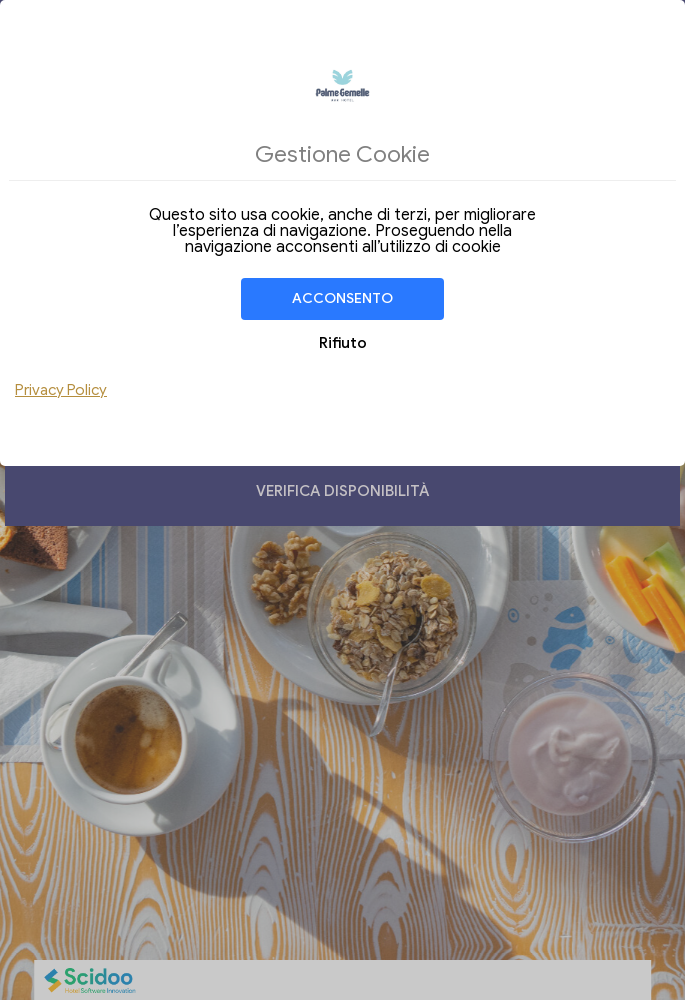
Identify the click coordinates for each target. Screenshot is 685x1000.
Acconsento (342, 298)
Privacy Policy (61, 390)
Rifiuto (343, 343)
